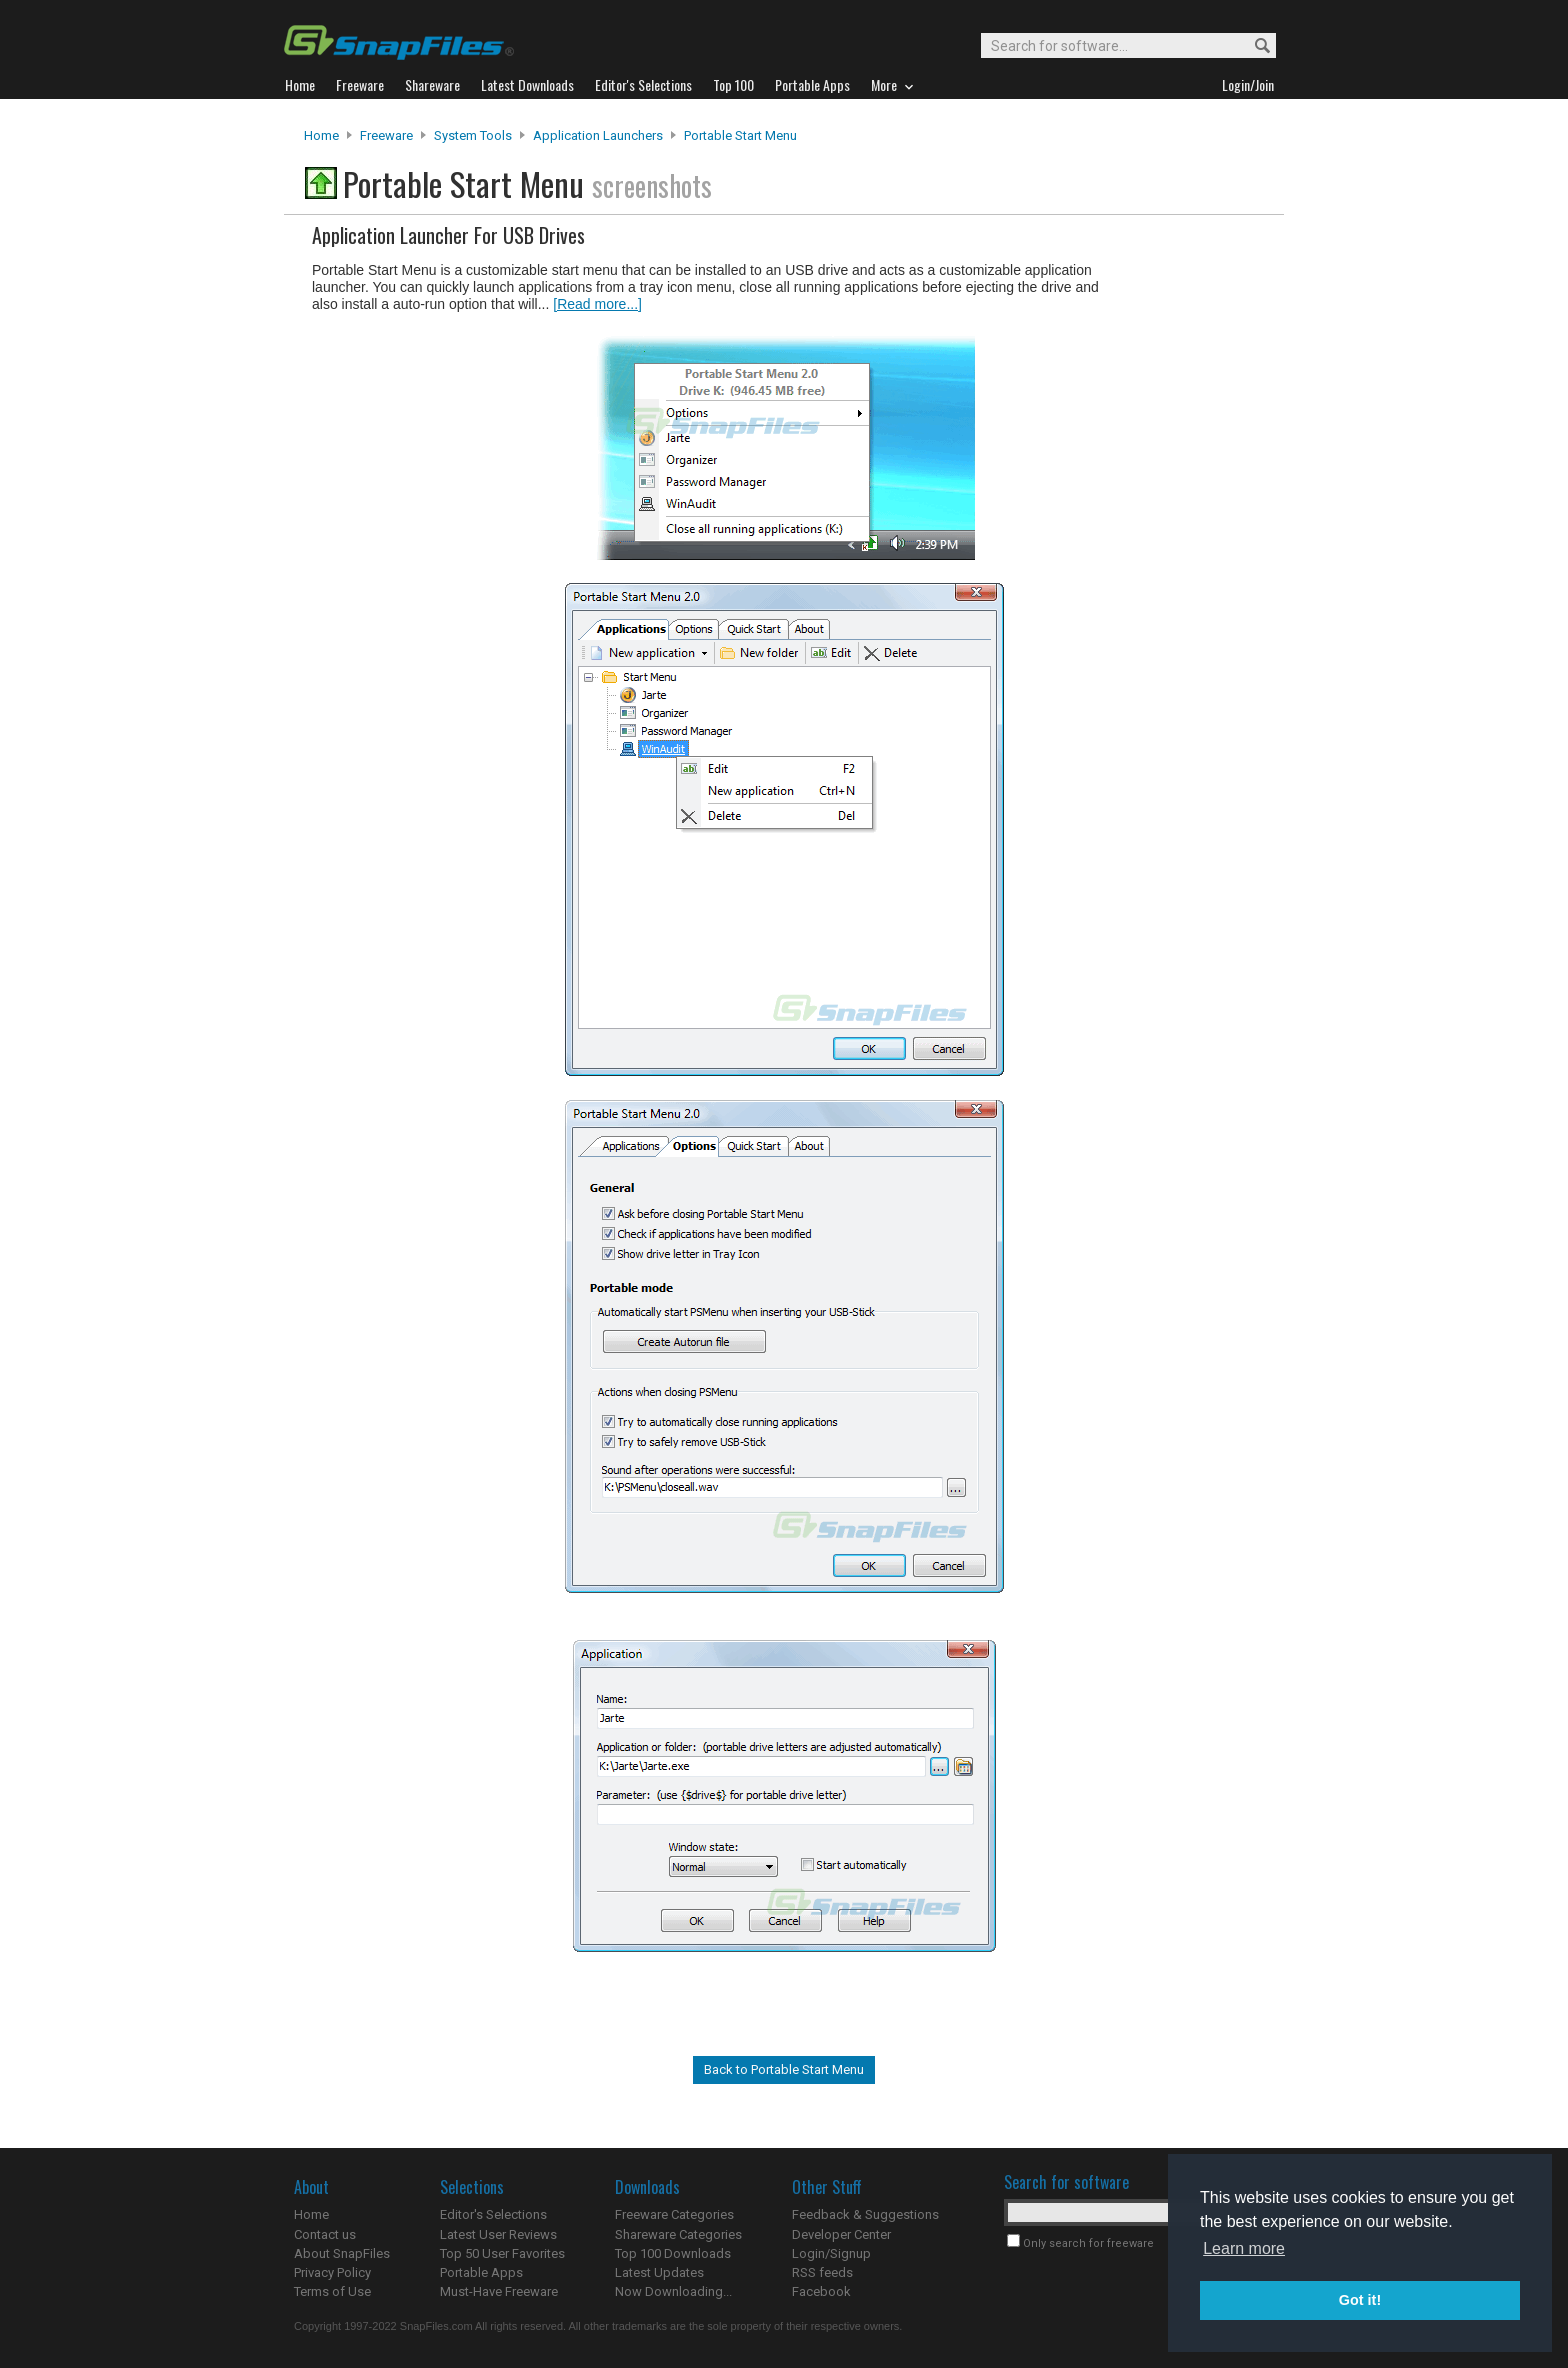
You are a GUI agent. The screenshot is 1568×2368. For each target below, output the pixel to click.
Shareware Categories (678, 2234)
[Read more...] (597, 304)
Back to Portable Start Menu (784, 2069)
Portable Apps (481, 2272)
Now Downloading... (673, 2291)
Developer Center (841, 2234)
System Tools (473, 135)
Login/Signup (831, 2253)
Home (321, 135)
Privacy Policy (332, 2272)
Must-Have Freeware (499, 2291)
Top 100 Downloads (673, 2253)
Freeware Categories (674, 2214)
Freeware (386, 135)
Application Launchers (598, 135)
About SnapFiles (342, 2253)
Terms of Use (332, 2291)
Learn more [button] (1244, 2248)
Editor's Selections (493, 2214)
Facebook (821, 2291)
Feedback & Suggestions (865, 2214)
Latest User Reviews (498, 2234)
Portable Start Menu (740, 135)
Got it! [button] (1360, 2300)
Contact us (325, 2234)
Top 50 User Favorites (502, 2253)
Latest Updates (659, 2272)
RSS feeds (822, 2272)
